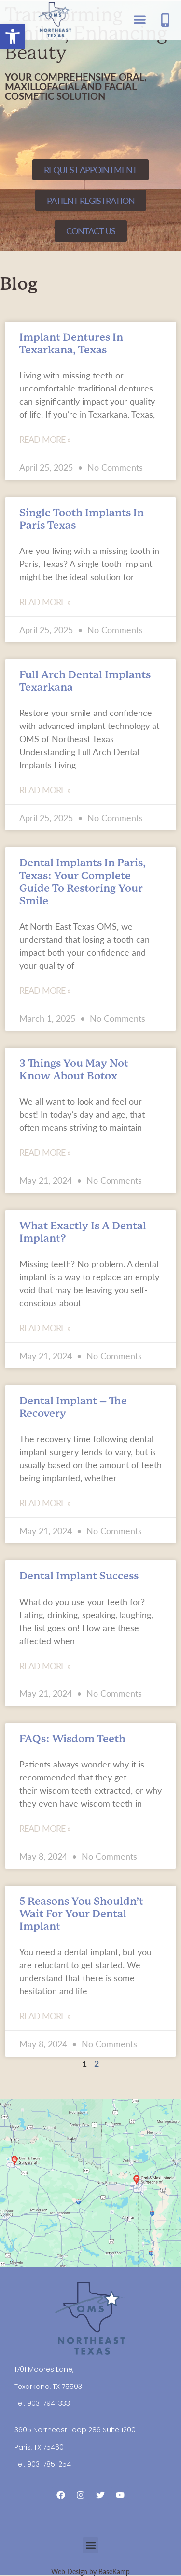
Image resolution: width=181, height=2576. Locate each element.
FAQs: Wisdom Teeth (72, 1739)
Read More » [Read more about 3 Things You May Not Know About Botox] (44, 1152)
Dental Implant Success (79, 1576)
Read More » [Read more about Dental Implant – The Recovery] (44, 1503)
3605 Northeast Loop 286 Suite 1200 (75, 2430)
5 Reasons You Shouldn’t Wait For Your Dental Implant (81, 1913)
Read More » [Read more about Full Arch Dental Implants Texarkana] (44, 790)
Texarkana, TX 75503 (48, 2386)
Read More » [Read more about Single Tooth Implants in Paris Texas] (44, 602)
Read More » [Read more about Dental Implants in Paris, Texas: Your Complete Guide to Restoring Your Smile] (44, 990)
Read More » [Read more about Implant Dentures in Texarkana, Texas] (44, 439)
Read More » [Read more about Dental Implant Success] (44, 1666)
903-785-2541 (50, 2464)
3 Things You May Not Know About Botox (73, 1069)
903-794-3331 (49, 2403)
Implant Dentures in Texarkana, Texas (71, 343)
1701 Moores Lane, (43, 2369)
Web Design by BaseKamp (90, 2571)
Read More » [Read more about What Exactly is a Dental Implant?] (44, 1328)
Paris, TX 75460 (39, 2447)
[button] (12, 36)
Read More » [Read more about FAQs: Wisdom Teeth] (44, 1828)
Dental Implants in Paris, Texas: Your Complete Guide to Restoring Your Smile (82, 881)
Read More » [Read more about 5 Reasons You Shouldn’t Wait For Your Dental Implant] (44, 2016)
